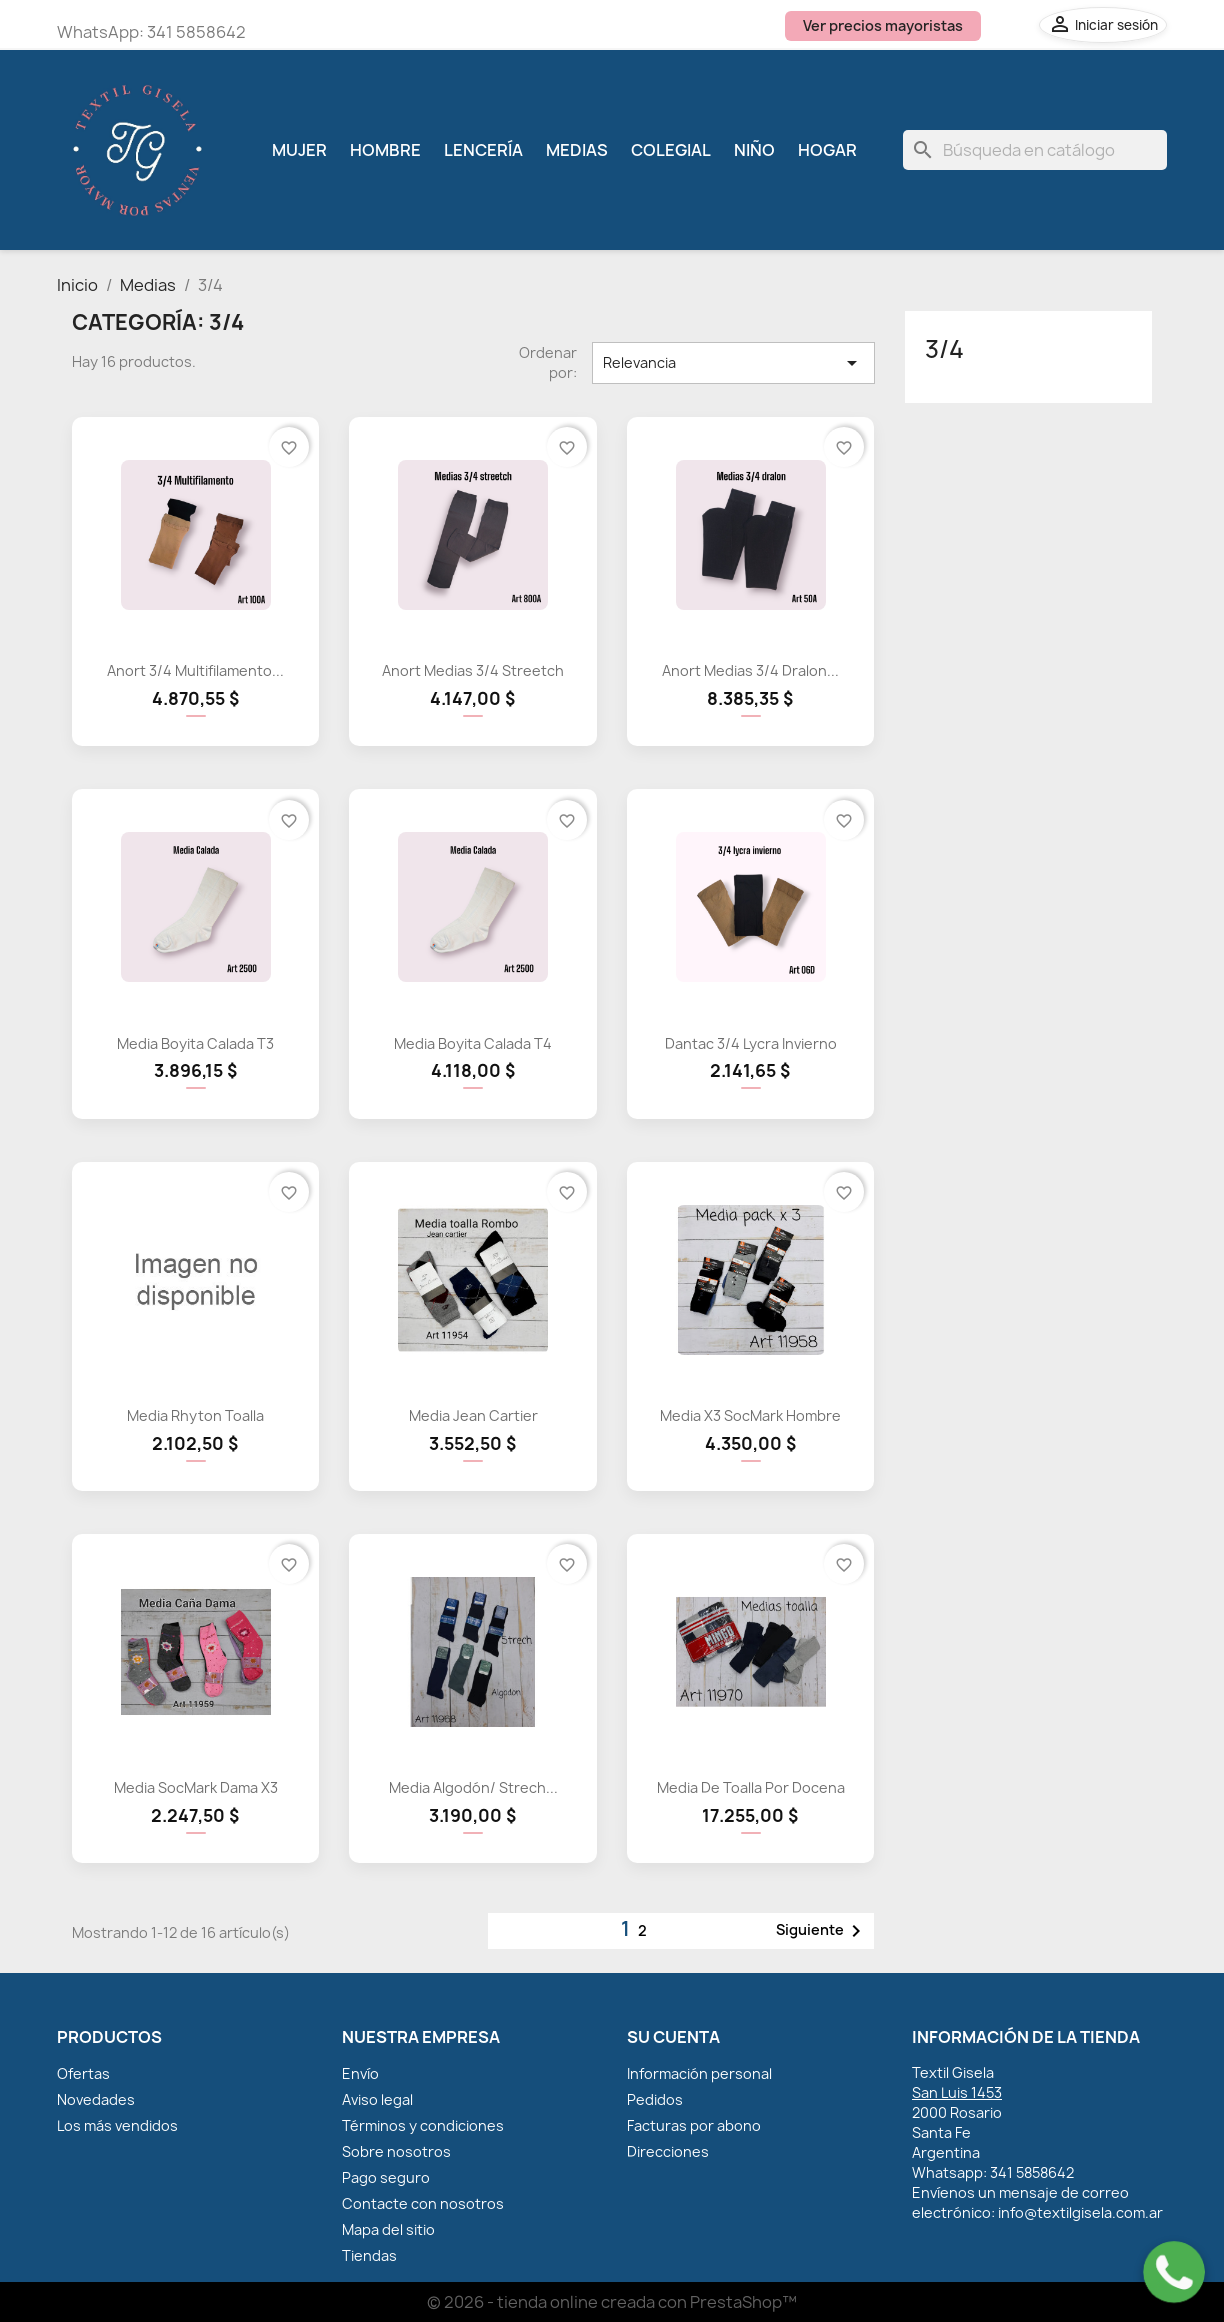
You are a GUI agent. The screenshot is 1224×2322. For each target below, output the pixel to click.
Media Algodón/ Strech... (473, 1787)
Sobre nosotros (396, 2151)
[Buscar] (1035, 150)
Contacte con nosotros (423, 2203)
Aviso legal (377, 2099)
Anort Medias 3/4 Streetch (473, 670)
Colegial (671, 150)
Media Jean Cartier (473, 1415)
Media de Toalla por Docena (751, 1787)
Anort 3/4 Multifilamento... (195, 670)
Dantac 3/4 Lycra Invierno (751, 1043)
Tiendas (369, 2255)
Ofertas (83, 2073)
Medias (577, 150)
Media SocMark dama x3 (196, 1787)
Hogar (827, 150)
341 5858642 (196, 32)
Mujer (299, 150)
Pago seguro (386, 2177)
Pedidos (655, 2099)
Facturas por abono (694, 2125)
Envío (360, 2073)
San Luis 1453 (957, 2092)
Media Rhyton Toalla (195, 1415)
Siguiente (822, 1931)
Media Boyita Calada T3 (195, 1043)
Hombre (385, 150)
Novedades (96, 2099)
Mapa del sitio (388, 2229)
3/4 (944, 349)
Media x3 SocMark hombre (750, 1415)
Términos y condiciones (423, 2125)
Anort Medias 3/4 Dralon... (750, 670)
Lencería (483, 150)
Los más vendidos (117, 2125)
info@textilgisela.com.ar (1080, 2212)
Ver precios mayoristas (883, 25)
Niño (754, 150)
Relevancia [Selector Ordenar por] (733, 363)
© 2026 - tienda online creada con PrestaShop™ (612, 2302)
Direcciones (668, 2151)
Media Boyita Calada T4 (473, 1043)
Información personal (699, 2073)
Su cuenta (673, 2037)
